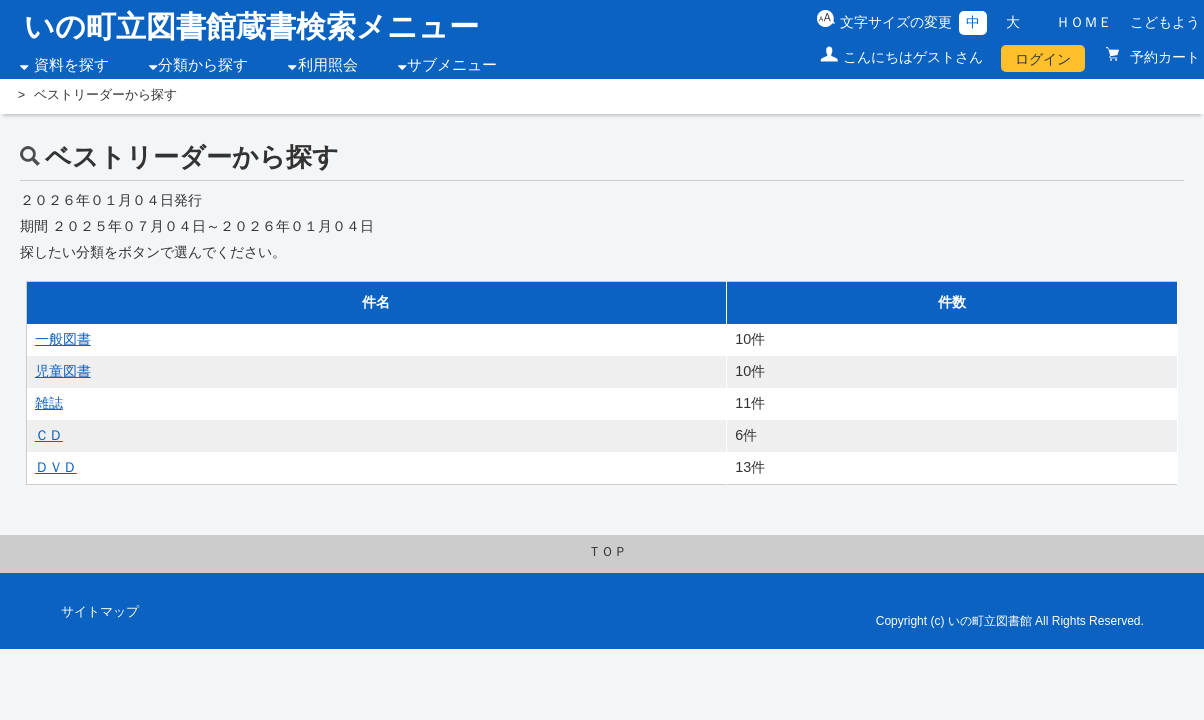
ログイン (1043, 59)
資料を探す (71, 65)
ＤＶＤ (56, 467)
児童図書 (63, 371)
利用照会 (328, 65)
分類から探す (203, 65)
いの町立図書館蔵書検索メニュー (251, 26)
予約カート (1163, 57)
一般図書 (63, 339)
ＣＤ (49, 435)
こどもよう (1165, 22)
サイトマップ (100, 612)
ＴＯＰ (607, 552)
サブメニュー (452, 65)
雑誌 (49, 403)
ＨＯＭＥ (1084, 22)
